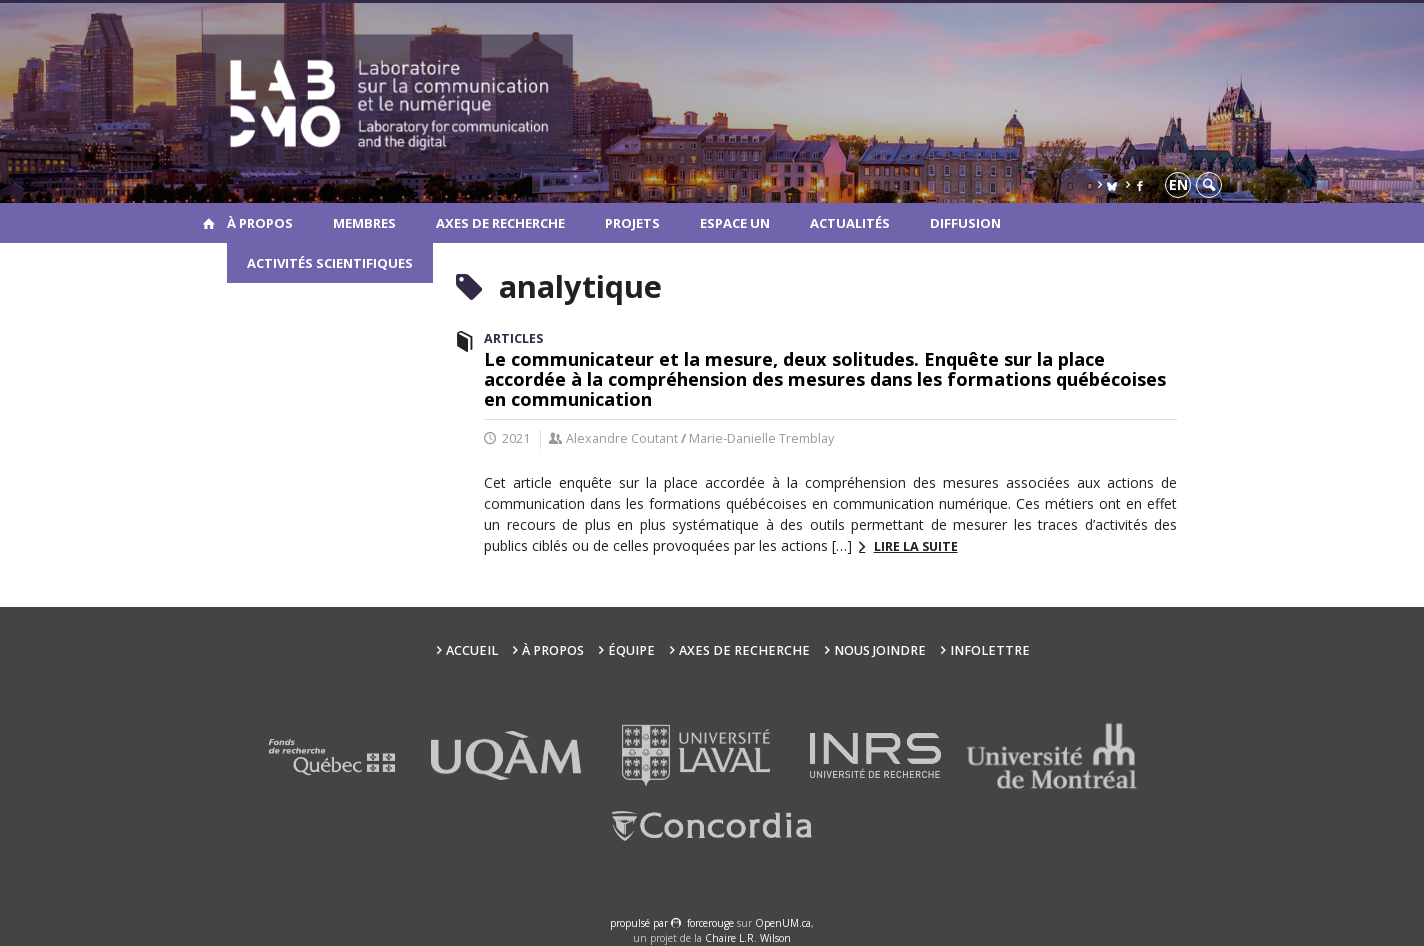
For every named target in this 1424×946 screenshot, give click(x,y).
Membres (364, 223)
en (1178, 184)
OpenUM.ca (783, 923)
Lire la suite (916, 546)
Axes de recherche (500, 223)
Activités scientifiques (330, 263)
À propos (260, 223)
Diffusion (965, 223)
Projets (632, 223)
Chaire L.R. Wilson (748, 938)
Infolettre (990, 650)
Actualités (850, 223)
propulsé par (640, 923)
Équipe (631, 650)
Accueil (472, 650)
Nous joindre (880, 650)
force (710, 923)
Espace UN (735, 223)
